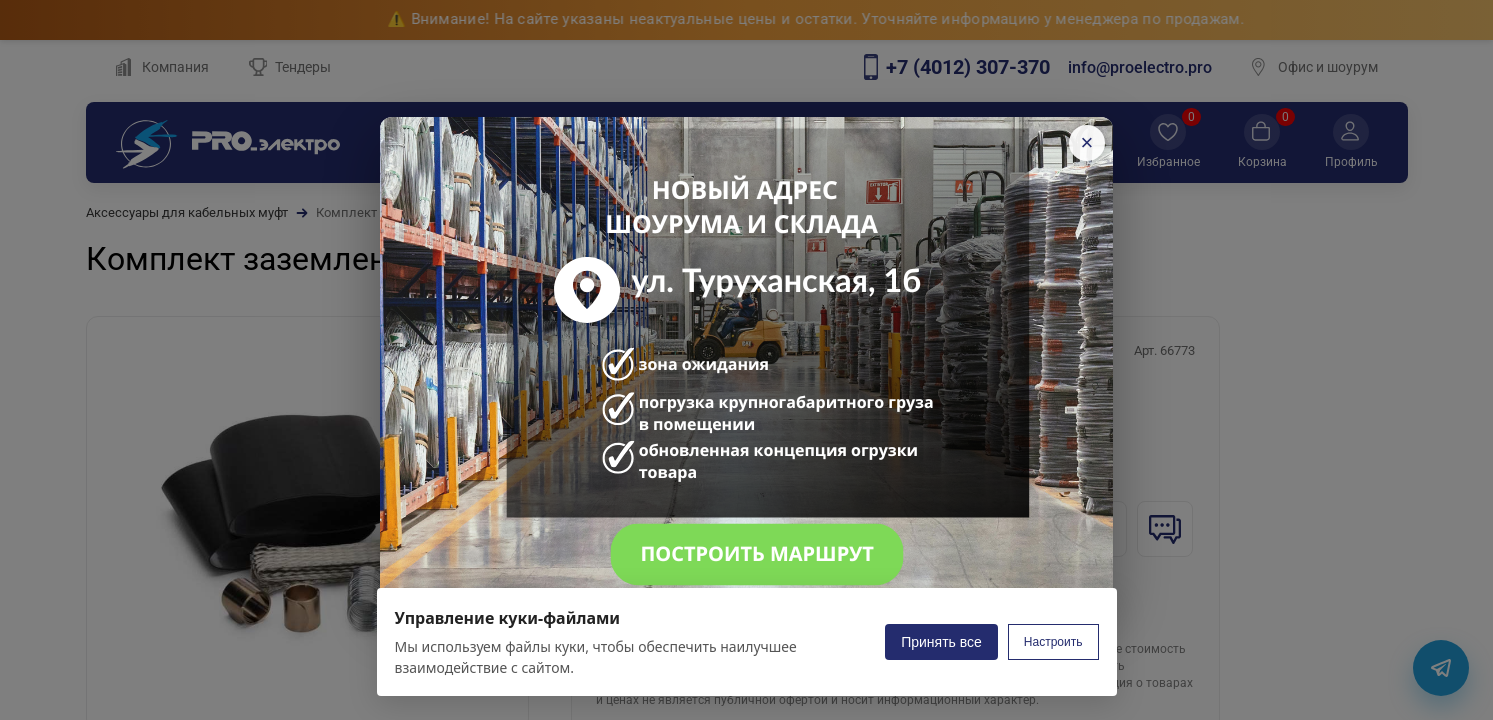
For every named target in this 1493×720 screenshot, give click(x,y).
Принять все (941, 642)
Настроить (1053, 642)
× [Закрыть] (1087, 142)
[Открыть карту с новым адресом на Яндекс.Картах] (746, 360)
